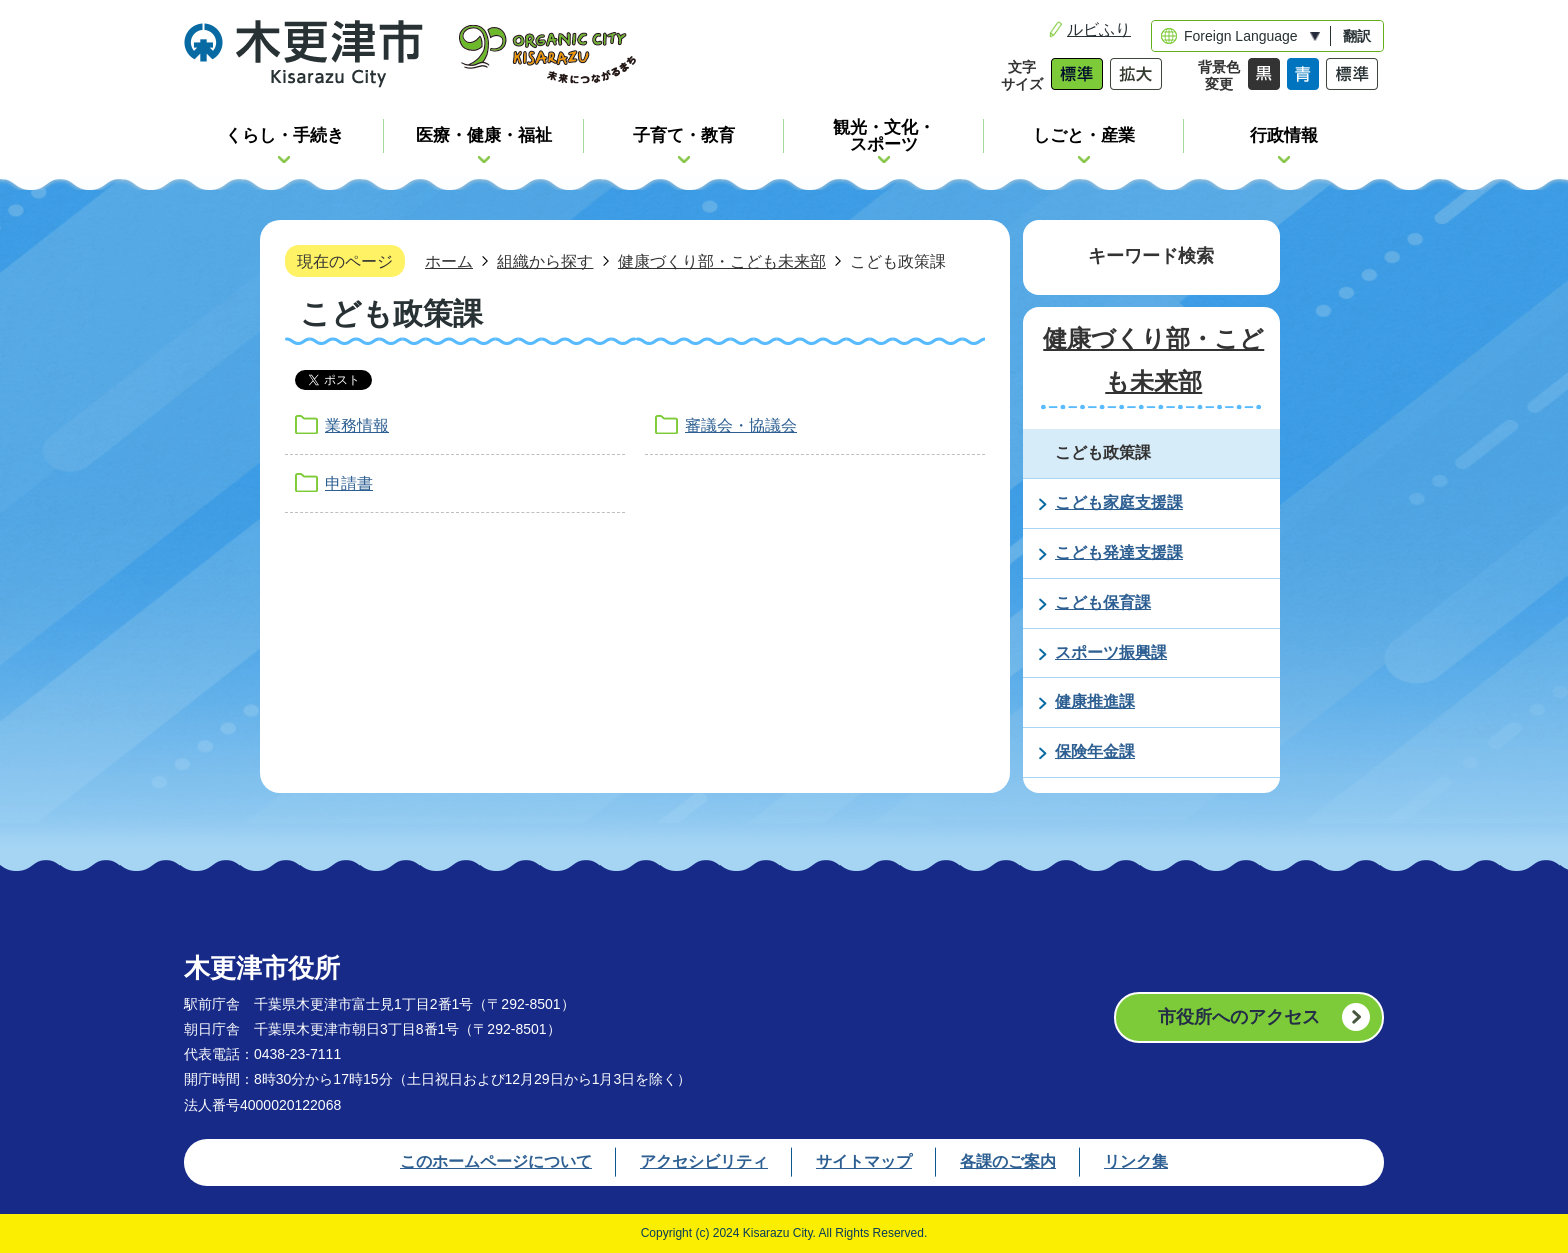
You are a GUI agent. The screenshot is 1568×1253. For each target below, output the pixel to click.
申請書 (349, 483)
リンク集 (1136, 1161)
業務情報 (357, 425)
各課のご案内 (1008, 1161)
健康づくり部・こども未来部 (722, 261)
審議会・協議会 (741, 425)
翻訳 (1357, 36)
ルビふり (1099, 29)
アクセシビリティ (704, 1161)
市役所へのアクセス (1239, 1017)
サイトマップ (864, 1161)
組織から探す (545, 261)
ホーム (449, 261)
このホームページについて (496, 1161)
